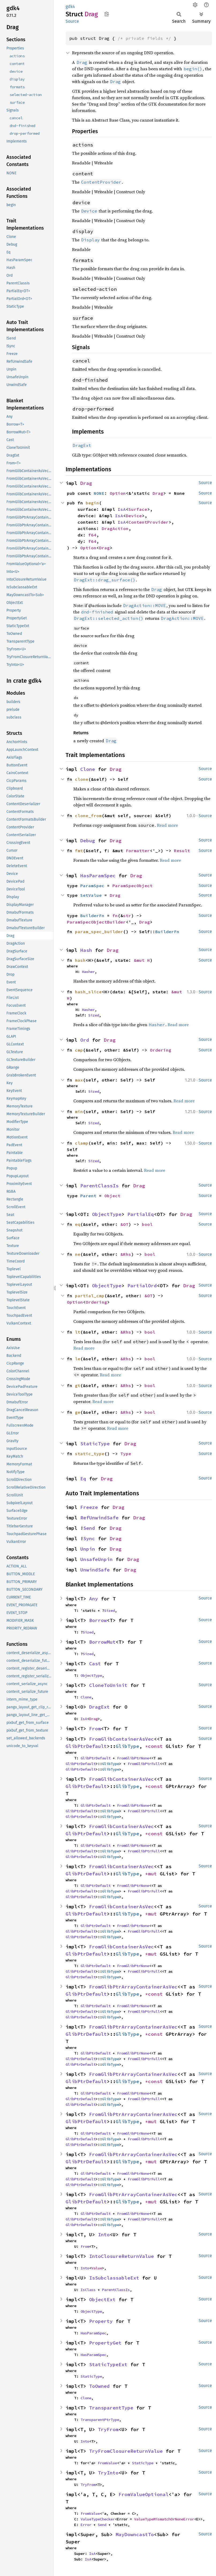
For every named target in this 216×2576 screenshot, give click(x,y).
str (127, 915)
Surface (137, 509)
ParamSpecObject (132, 885)
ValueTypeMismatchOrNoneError (164, 2519)
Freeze (89, 1507)
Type (125, 1453)
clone (81, 779)
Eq (83, 1479)
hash (80, 960)
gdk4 (70, 6)
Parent (88, 1195)
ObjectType (107, 1214)
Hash (86, 950)
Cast (95, 1663)
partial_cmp (89, 1295)
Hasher (88, 971)
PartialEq (140, 1214)
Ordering (160, 1050)
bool (147, 1224)
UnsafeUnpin (96, 1559)
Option (118, 493)
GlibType (127, 1746)
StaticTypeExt (108, 2364)
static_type (89, 1453)
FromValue (107, 2463)
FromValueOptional (144, 2494)
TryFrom (108, 2429)
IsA (122, 509)
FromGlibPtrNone (133, 1758)
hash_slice (88, 991)
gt (77, 1385)
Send (89, 1528)
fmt (79, 850)
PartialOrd (142, 1286)
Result (182, 850)
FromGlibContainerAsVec (121, 1739)
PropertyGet (105, 2343)
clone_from (88, 815)
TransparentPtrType (100, 2419)
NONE (99, 493)
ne (77, 1254)
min (79, 1111)
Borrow (98, 1620)
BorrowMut (102, 1642)
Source (72, 21)
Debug (87, 840)
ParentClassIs (99, 1186)
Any (93, 1599)
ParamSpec (92, 885)
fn (115, 915)
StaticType (95, 1443)
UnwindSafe (95, 1570)
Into (104, 2234)
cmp (79, 1050)
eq (77, 1224)
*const (155, 1746)
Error (86, 2524)
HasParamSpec (98, 875)
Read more (167, 825)
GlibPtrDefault (86, 1746)
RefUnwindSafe (99, 1518)
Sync (89, 1538)
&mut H (142, 960)
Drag (86, 483)
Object (112, 1195)
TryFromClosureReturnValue (126, 2451)
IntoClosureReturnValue (121, 2256)
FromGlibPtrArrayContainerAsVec (133, 1987)
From (95, 1728)
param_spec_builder (99, 931)
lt (77, 1332)
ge (77, 1412)
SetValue (91, 895)
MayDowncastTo (135, 2534)
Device (134, 515)
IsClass (88, 2289)
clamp (81, 1143)
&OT (124, 1224)
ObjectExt (102, 2299)
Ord (84, 1040)
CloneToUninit (108, 1685)
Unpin (87, 1549)
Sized (93, 1015)
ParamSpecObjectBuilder (96, 922)
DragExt (99, 1707)
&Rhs (125, 1254)
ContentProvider (148, 522)
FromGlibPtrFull (144, 1763)
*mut (152, 1874)
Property (101, 2321)
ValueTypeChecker (98, 2519)
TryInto (108, 2473)
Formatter (138, 850)
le (77, 1358)
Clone (87, 769)
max (79, 1080)
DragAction (115, 528)
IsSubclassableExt (114, 2278)
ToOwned (99, 2386)
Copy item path (106, 13)
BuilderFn (92, 915)
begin (92, 502)
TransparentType (111, 2408)
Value (96, 2268)
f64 (92, 535)
